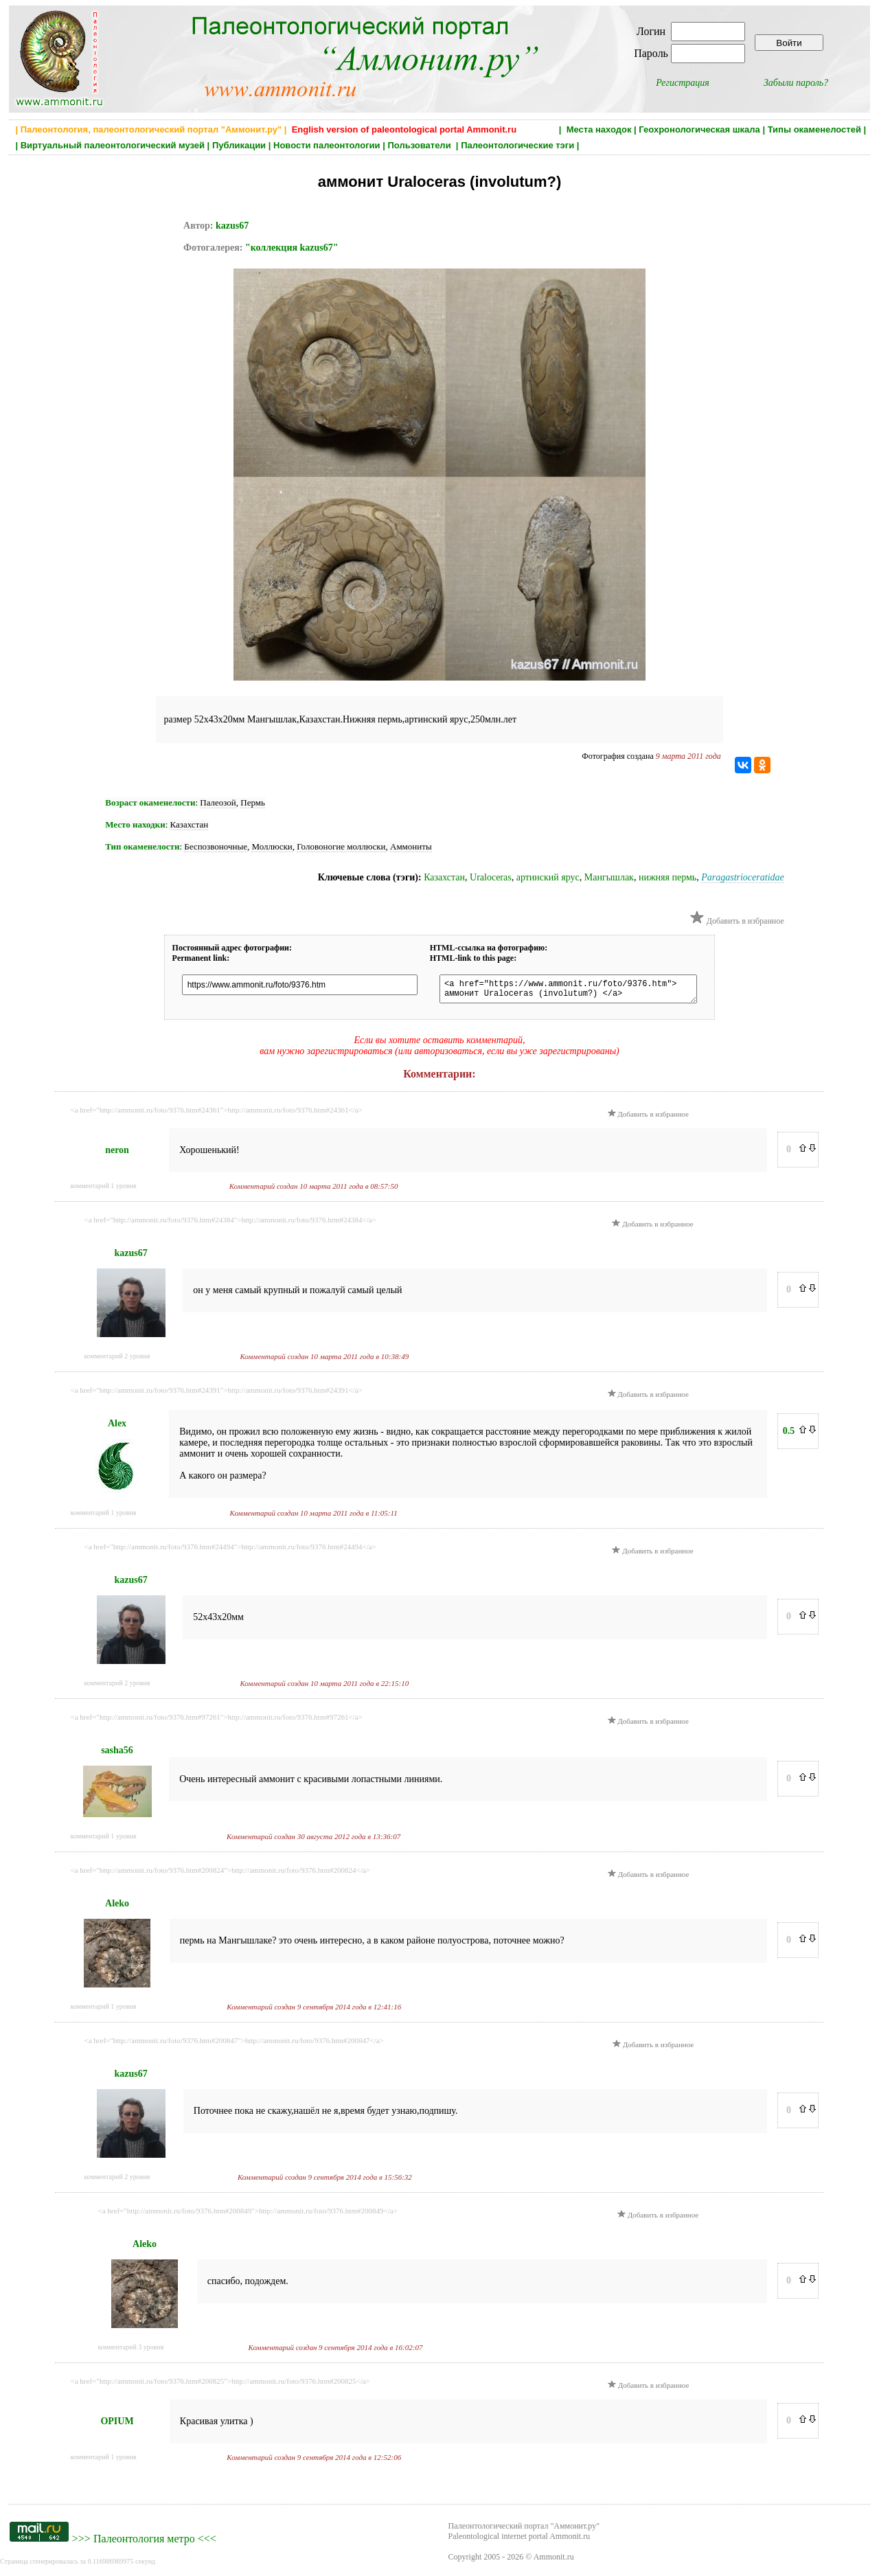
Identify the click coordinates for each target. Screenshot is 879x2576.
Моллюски (271, 846)
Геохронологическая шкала (699, 129)
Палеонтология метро (144, 2543)
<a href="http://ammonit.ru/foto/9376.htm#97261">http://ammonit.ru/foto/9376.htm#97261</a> (217, 1721)
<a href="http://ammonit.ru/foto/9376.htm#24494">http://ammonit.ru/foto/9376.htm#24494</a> (230, 1551)
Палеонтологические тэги (517, 145)
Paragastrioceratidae (742, 877)
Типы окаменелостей (814, 129)
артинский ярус (548, 877)
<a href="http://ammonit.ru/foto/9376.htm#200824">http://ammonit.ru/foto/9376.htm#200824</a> (220, 1874)
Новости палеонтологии (326, 145)
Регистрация (682, 83)
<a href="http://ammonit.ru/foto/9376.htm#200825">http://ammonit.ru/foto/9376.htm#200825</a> (220, 2385)
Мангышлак (609, 877)
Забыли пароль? (796, 83)
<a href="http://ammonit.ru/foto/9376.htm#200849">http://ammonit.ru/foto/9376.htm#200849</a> (248, 2215)
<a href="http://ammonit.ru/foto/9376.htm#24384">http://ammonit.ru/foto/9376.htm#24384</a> (230, 1224)
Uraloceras (491, 877)
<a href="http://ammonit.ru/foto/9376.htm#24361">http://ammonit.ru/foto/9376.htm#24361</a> (217, 1114)
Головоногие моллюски (341, 846)
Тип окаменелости (142, 846)
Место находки (135, 824)
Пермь (252, 802)
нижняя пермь (667, 877)
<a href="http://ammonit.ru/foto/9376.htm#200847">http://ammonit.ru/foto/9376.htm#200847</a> (234, 2044)
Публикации (239, 145)
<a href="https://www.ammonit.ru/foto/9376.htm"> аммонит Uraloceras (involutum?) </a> (567, 990)
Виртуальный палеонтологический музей (113, 145)
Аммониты (411, 846)
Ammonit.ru (554, 2561)
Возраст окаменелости (150, 802)
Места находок (599, 129)
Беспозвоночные (215, 846)
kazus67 (232, 225)
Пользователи (420, 145)
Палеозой (218, 802)
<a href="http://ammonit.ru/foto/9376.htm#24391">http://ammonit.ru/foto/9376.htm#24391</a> (217, 1394)
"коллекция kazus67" (292, 247)
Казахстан (189, 824)
